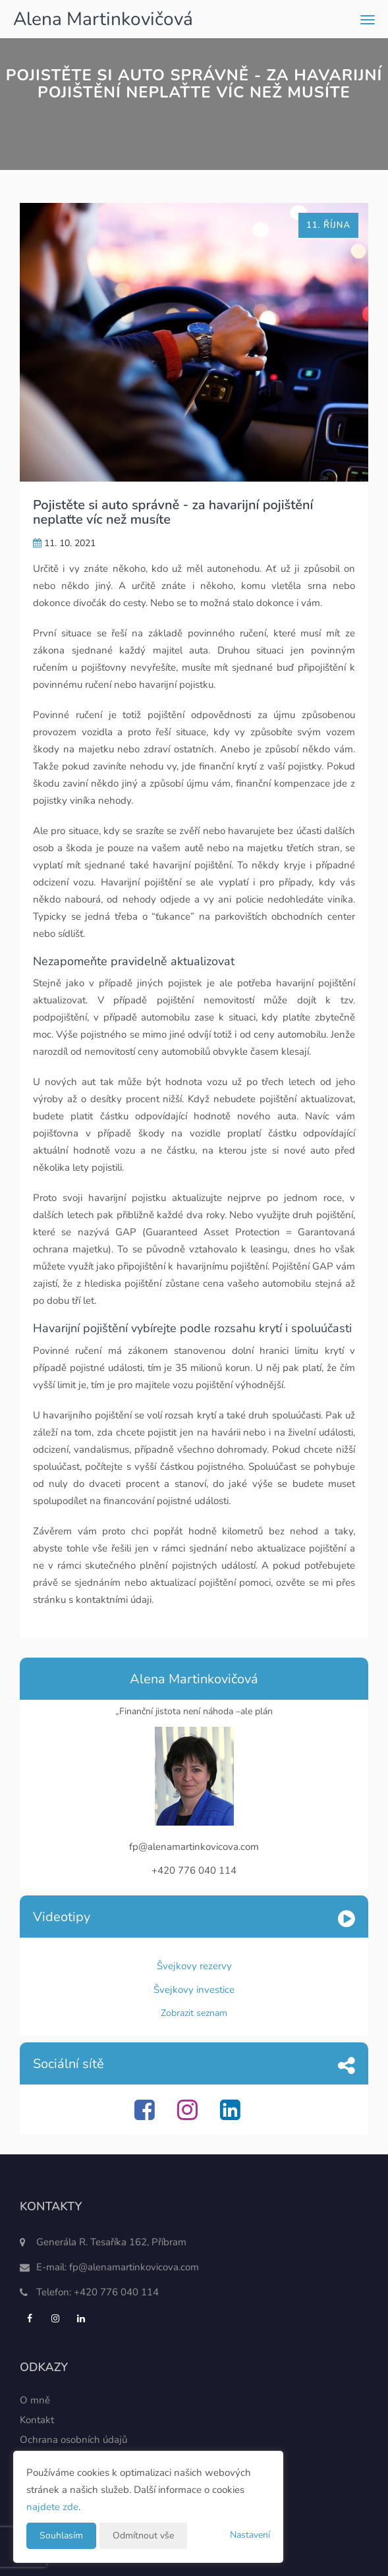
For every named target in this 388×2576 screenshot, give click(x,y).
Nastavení (250, 2535)
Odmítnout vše (143, 2535)
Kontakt (37, 2419)
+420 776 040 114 (116, 2292)
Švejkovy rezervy (194, 1966)
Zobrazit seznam (194, 2013)
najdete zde (52, 2506)
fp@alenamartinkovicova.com (134, 2267)
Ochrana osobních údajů (73, 2439)
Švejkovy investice (194, 1989)
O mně (35, 2400)
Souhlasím (61, 2535)
